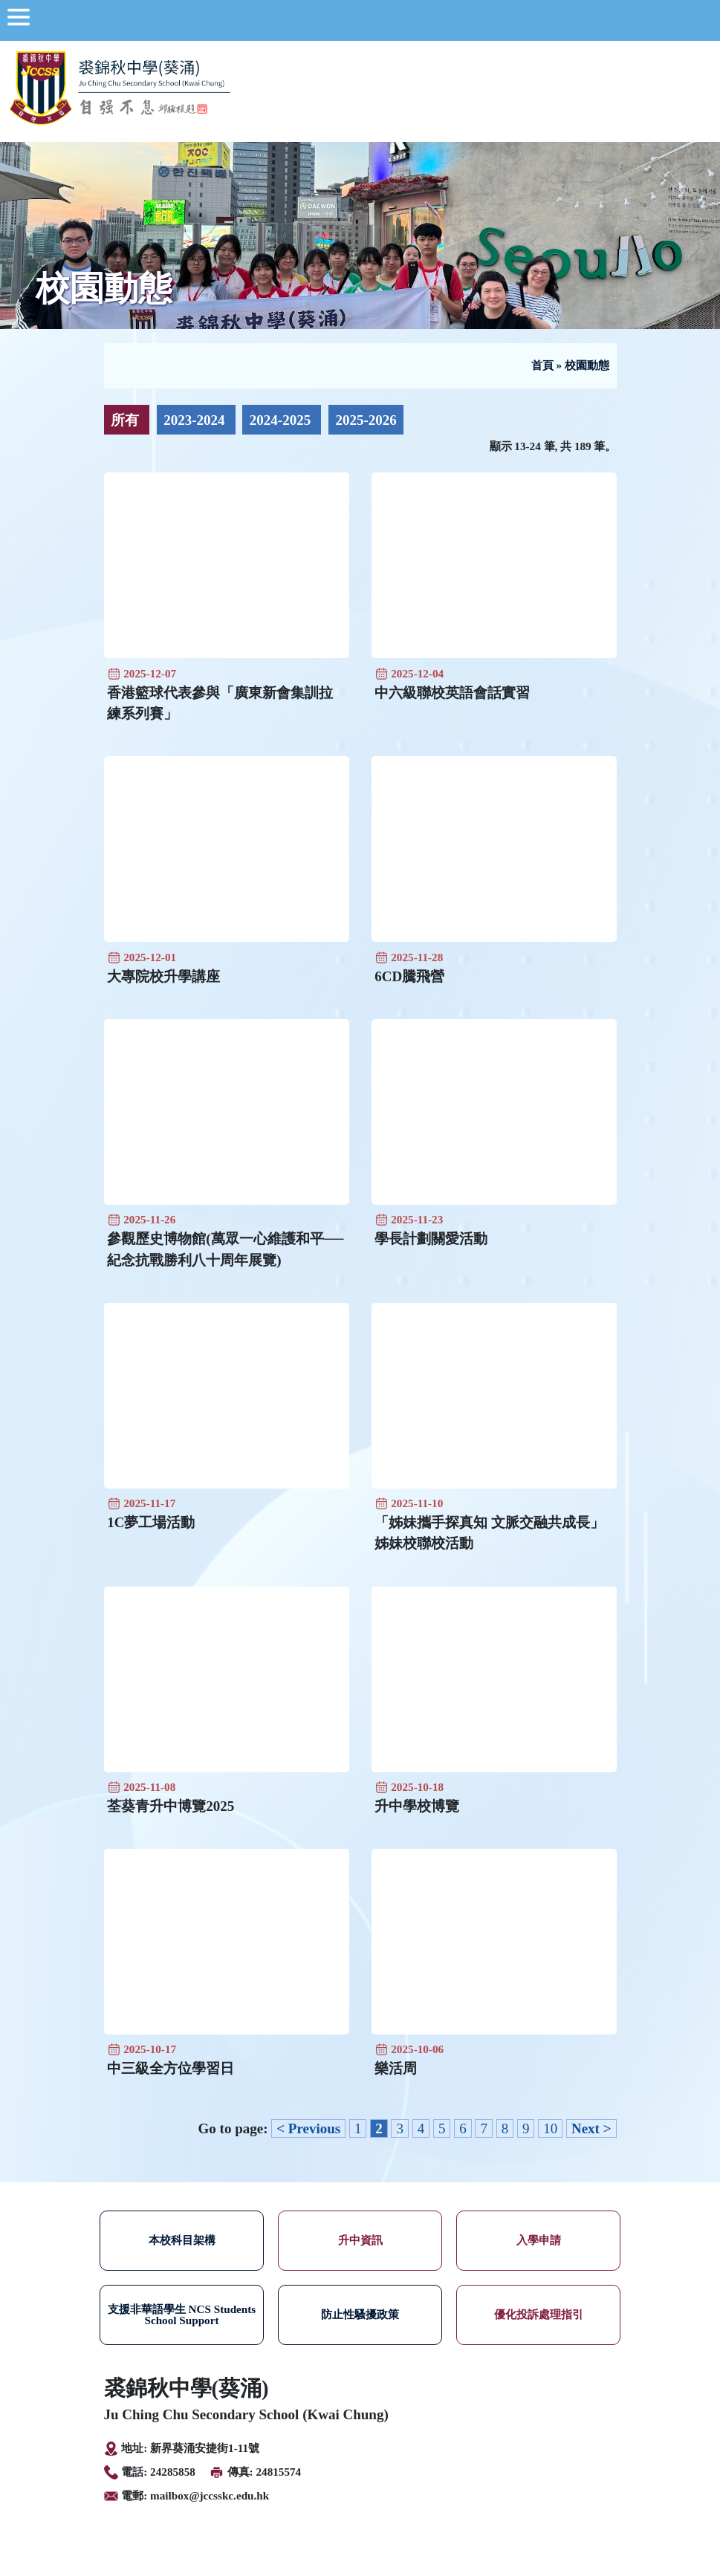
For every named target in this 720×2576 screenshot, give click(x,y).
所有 (127, 420)
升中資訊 (360, 2240)
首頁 (542, 365)
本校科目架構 (182, 2240)
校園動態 (587, 365)
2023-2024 (195, 420)
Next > (591, 2128)
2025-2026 (365, 420)
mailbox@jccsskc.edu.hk (209, 2495)
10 (550, 2128)
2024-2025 (282, 420)
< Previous (308, 2128)
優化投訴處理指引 (538, 2314)
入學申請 (538, 2240)
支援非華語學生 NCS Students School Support (182, 2314)
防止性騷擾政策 (360, 2314)
